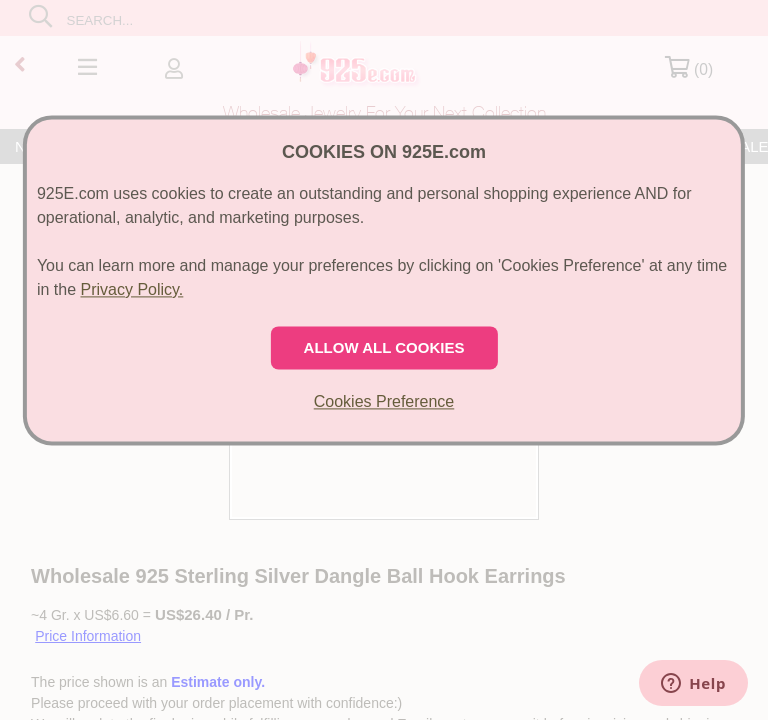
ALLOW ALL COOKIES (384, 347)
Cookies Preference (384, 401)
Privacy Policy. (131, 289)
